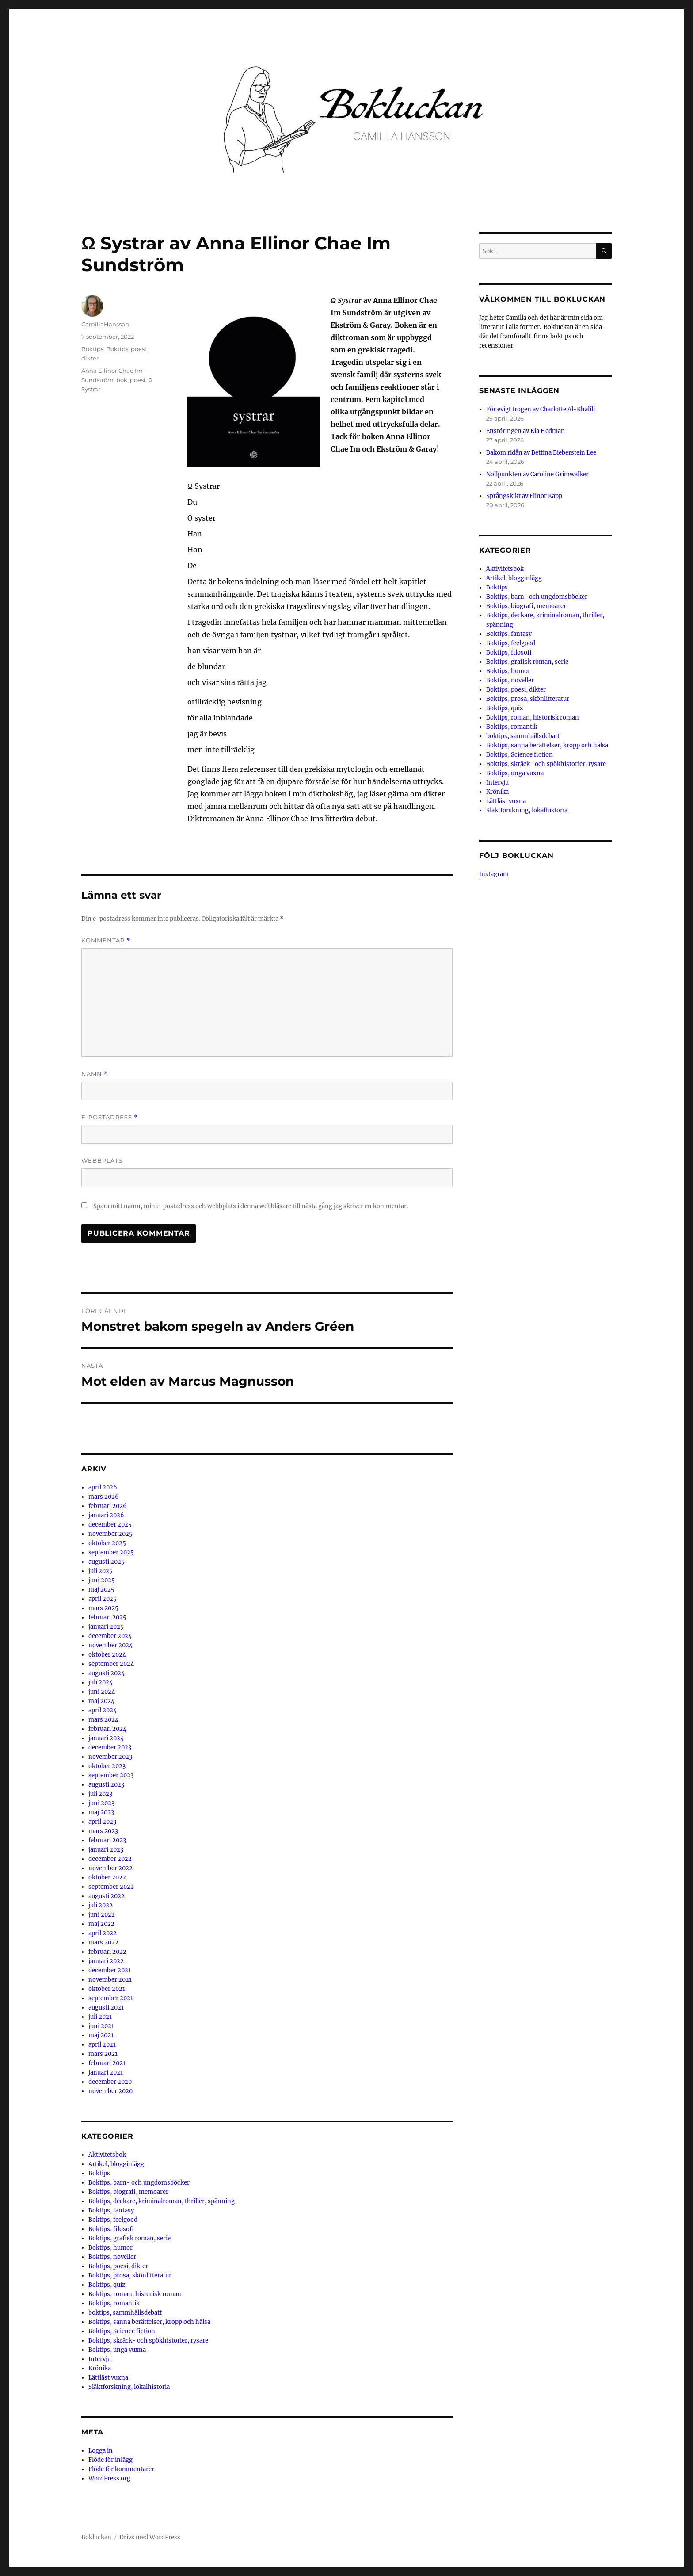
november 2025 (110, 1534)
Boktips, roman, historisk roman (134, 2294)
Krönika (99, 2368)
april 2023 (102, 1822)
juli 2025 (100, 1571)
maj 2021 (101, 2035)
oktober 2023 (107, 1766)
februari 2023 (107, 1840)
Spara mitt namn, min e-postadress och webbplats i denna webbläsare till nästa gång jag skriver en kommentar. (250, 1206)
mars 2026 (103, 1496)
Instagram (494, 874)
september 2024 (111, 1664)
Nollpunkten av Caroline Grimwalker (537, 474)
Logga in (100, 2450)
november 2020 (110, 2091)
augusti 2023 (106, 1784)
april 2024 (102, 1710)
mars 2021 (103, 2054)
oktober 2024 (107, 1654)
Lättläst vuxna (108, 2377)
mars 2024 (103, 1719)
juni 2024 (101, 1692)
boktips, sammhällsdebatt (125, 2312)
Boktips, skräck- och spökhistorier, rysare (148, 2340)
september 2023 (110, 1775)
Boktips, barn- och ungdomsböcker (139, 2182)
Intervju (99, 2359)
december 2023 (109, 1747)
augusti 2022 (106, 1896)
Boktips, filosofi (111, 2229)
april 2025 (102, 1599)
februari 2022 (107, 1952)
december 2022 (110, 1859)
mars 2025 (103, 1608)
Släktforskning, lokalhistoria (129, 2387)
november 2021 (110, 1979)
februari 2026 (107, 1506)
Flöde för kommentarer (121, 2469)
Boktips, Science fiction (121, 2331)
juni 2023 (101, 1803)
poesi (137, 379)
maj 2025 (101, 1589)
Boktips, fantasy (111, 2210)
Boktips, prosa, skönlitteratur (129, 2275)
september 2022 (111, 1887)
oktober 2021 (106, 1989)
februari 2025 (107, 1617)
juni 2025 (101, 1580)
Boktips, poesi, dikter (118, 2266)
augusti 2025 (106, 1562)
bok (121, 379)
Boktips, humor (110, 2247)
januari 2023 (105, 1849)
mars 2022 (103, 1942)
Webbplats (101, 1160)
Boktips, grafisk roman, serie (129, 2238)
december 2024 (110, 1636)
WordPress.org (109, 2478)
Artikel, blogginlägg (116, 2164)
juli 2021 (100, 2017)
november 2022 (110, 1868)
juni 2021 (101, 2026)
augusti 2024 (106, 1673)
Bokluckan (96, 2537)
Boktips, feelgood (112, 2220)
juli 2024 (100, 1682)
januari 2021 (105, 2072)
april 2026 (102, 1487)
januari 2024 (106, 1738)
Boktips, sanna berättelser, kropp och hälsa (149, 2322)
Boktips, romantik (114, 2303)
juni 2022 (101, 1914)
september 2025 (111, 1552)
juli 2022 (100, 1905)
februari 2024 (107, 1729)
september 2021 (110, 1998)
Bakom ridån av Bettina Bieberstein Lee (541, 452)
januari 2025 (106, 1627)
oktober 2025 (107, 1543)
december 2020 (110, 2082)
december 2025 (110, 1524)
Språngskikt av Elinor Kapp (524, 496)
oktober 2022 (107, 1877)
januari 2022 (106, 1961)
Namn (94, 1074)
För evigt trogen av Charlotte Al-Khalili (540, 409)
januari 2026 (106, 1515)
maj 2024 (101, 1701)
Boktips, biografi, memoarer (128, 2192)
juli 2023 (100, 1794)
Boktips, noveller (112, 2257)
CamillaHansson (105, 324)
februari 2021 (107, 2063)
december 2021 (109, 1970)
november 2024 (110, 1645)
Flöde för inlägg (110, 2460)
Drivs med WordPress (149, 2537)
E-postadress (109, 1117)
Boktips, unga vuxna (117, 2350)
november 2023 (110, 1757)
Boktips (92, 348)
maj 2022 (101, 1924)
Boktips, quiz (106, 2285)
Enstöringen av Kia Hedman (525, 431)
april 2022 (102, 1933)
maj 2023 (101, 1812)
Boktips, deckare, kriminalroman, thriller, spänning (161, 2201)
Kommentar (105, 940)
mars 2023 (103, 1831)
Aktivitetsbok (107, 2155)
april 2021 (102, 2044)
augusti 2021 (106, 2007)
